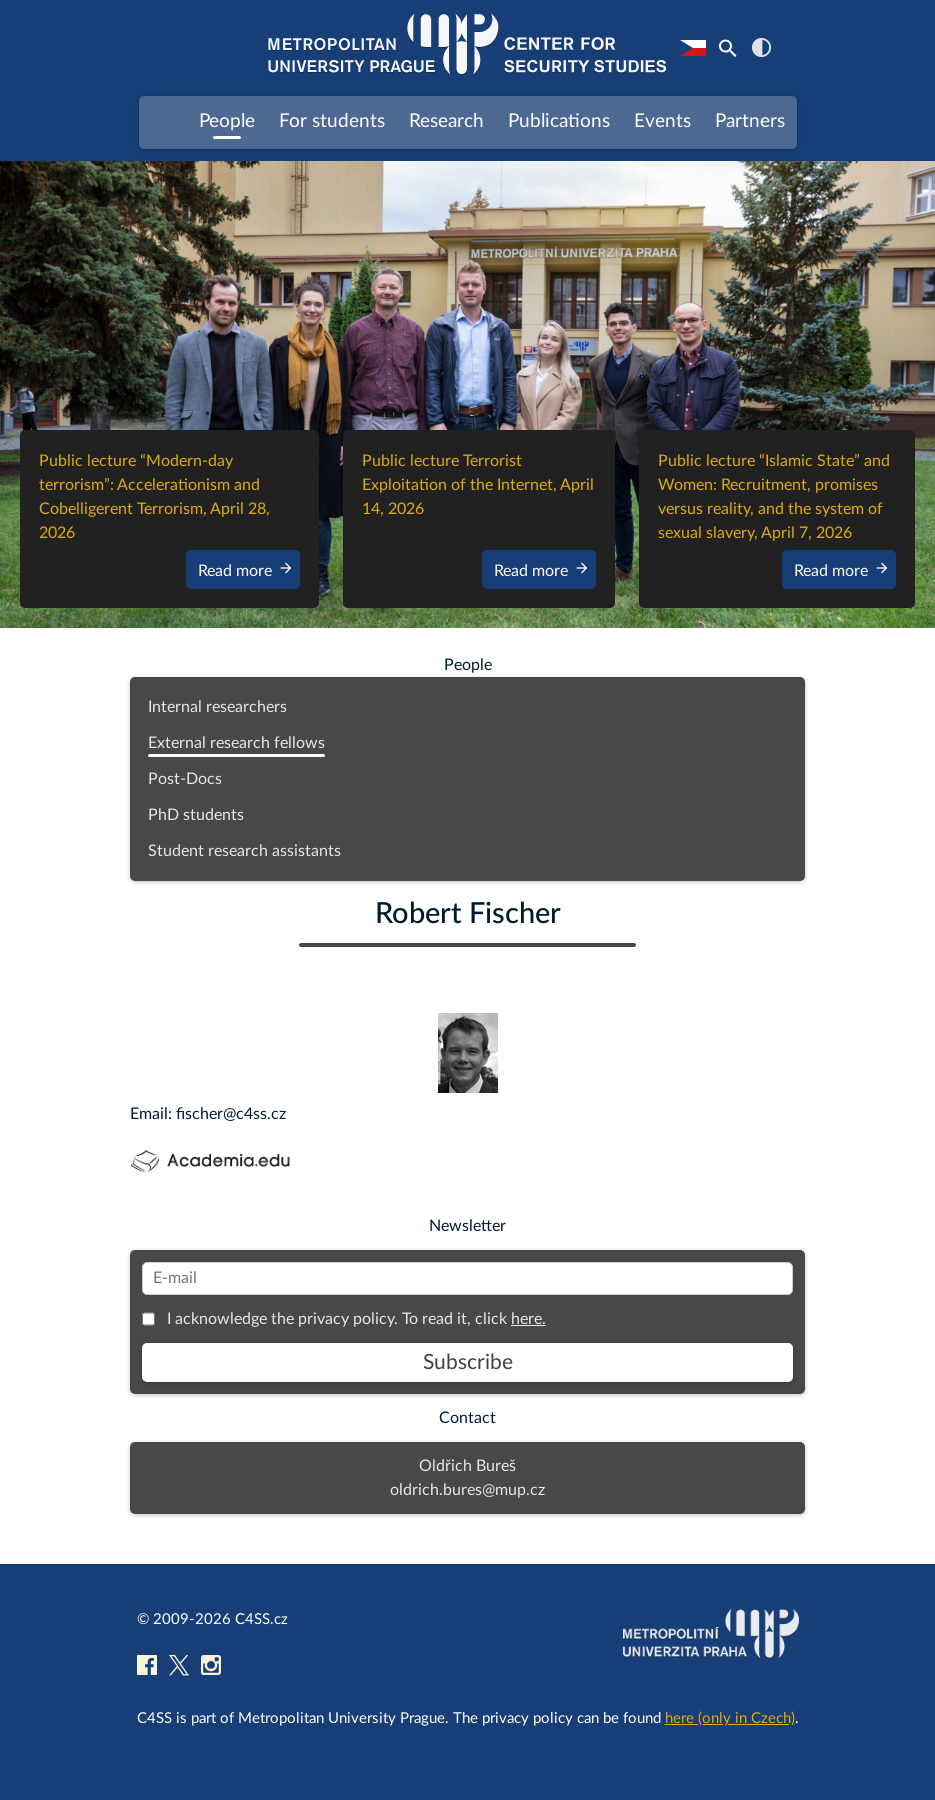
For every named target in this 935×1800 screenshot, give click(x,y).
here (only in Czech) (730, 1718)
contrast (761, 47)
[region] (467, 395)
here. (528, 1319)
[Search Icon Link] (728, 48)
